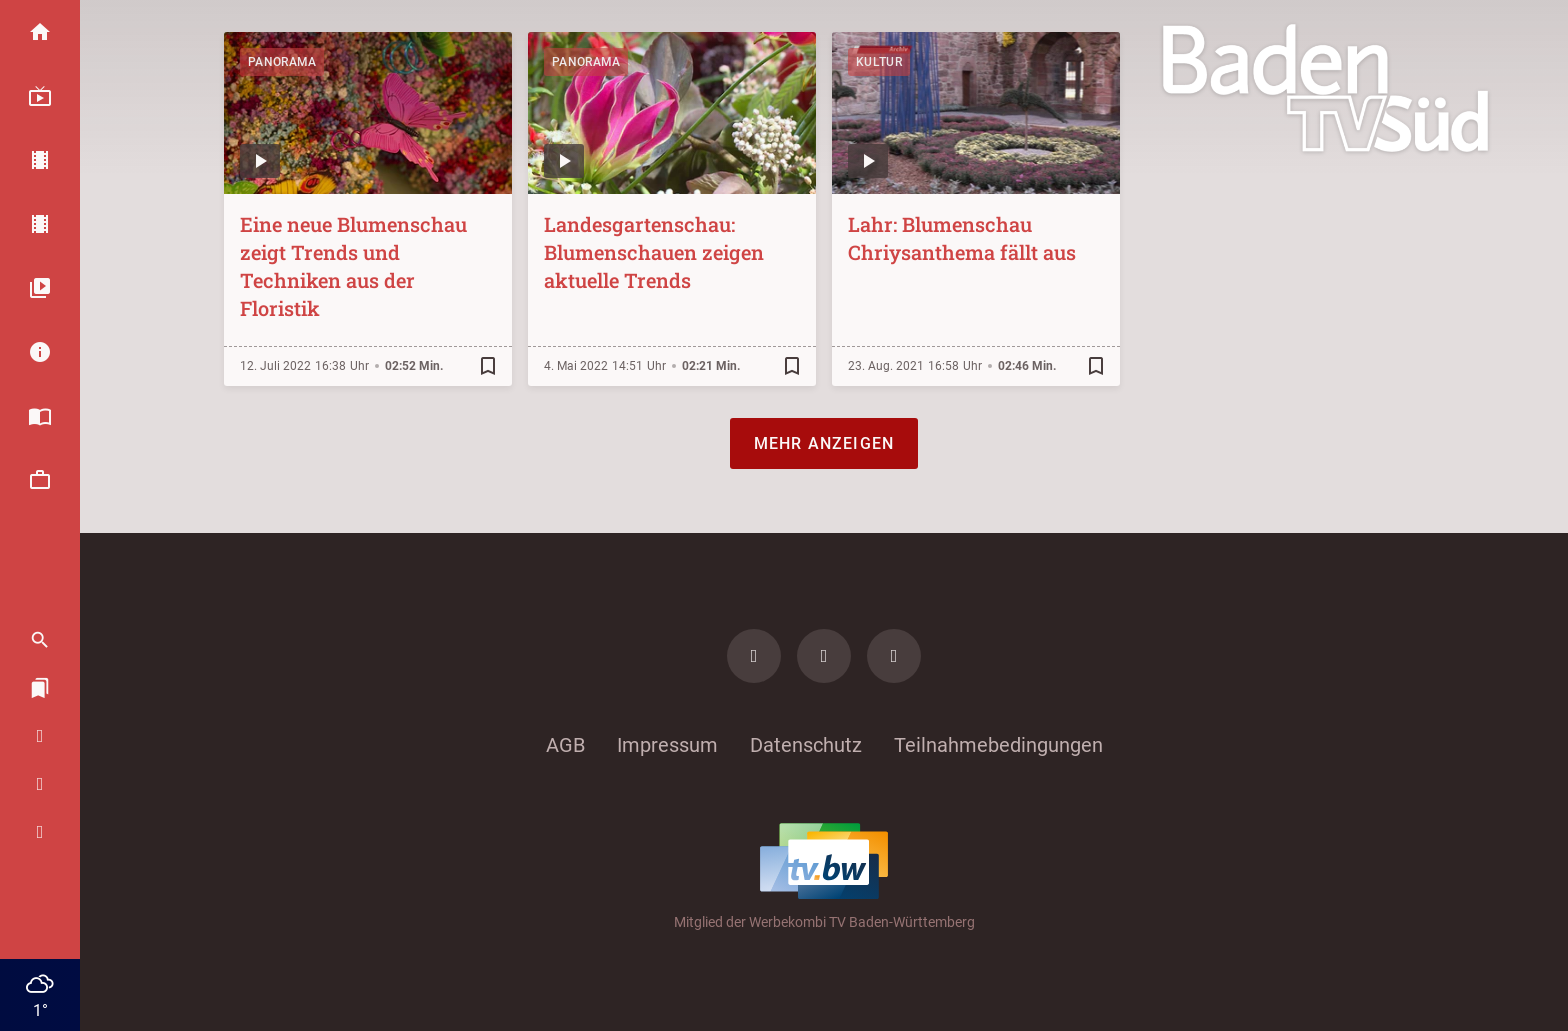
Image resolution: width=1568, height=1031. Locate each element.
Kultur (879, 62)
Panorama (282, 62)
